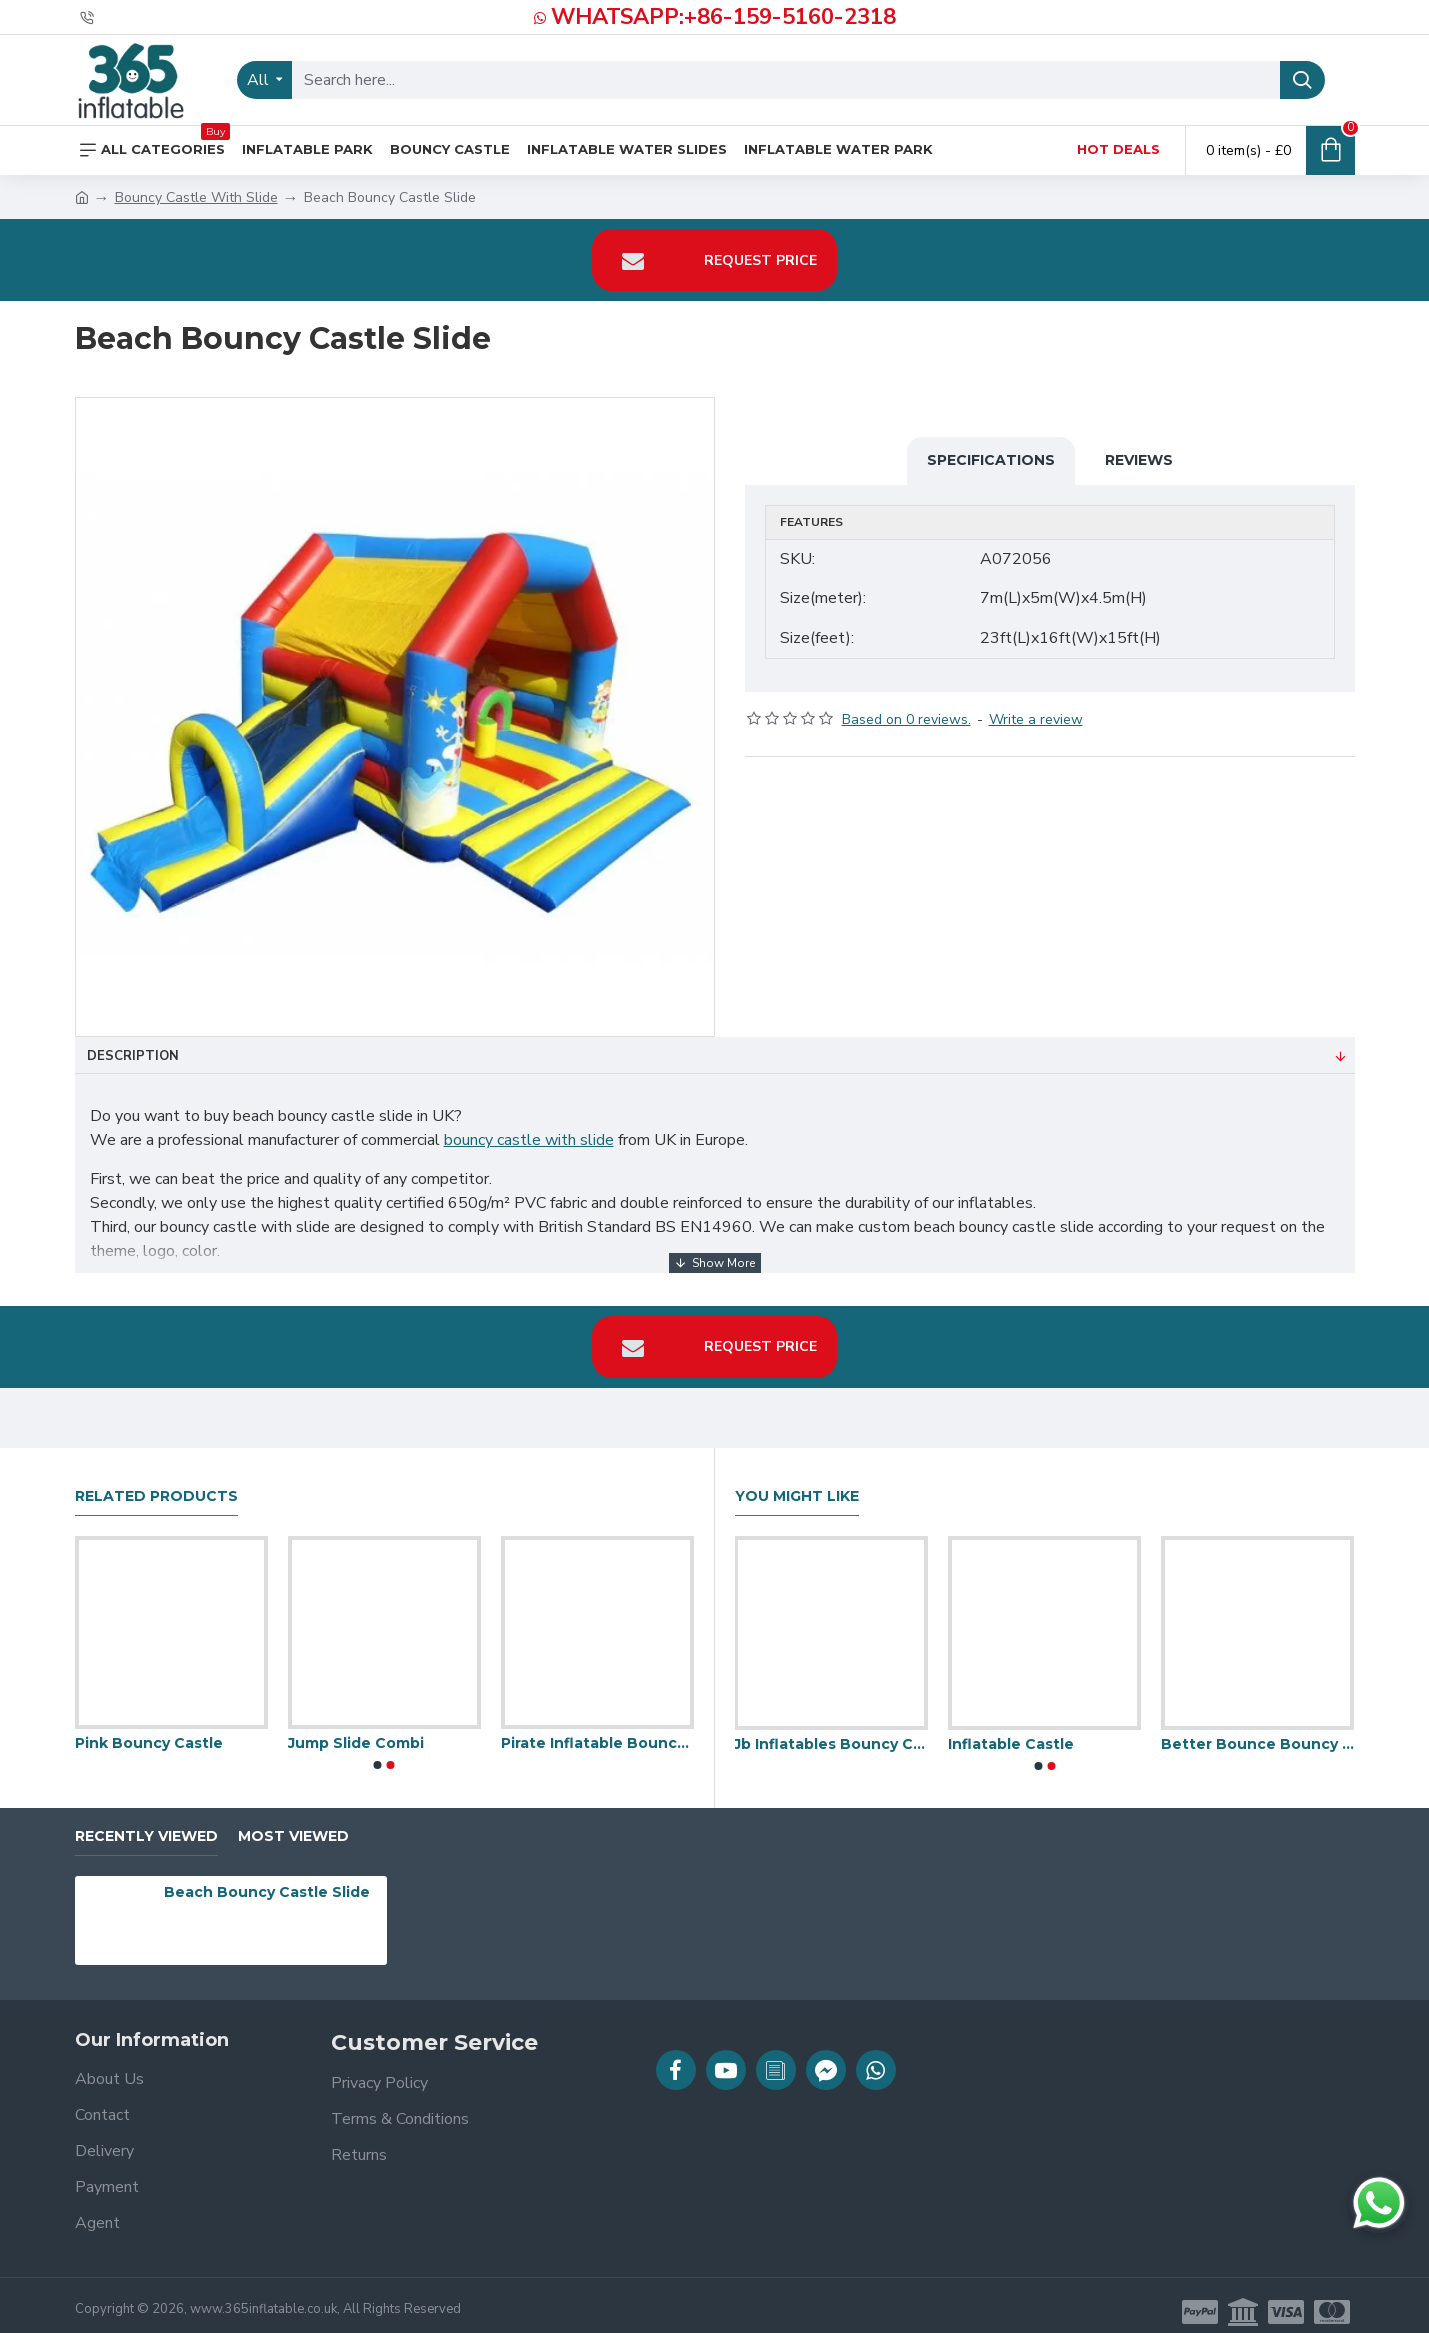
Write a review (1036, 706)
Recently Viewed (146, 1823)
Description (133, 1056)
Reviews (1139, 460)
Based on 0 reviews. (906, 706)
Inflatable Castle (1011, 1731)
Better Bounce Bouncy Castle (1257, 1731)
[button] (378, 1753)
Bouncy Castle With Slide (196, 197)
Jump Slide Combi (356, 1731)
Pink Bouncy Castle (149, 1731)
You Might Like (797, 1483)
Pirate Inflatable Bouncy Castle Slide (597, 1731)
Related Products (156, 1483)
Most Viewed (293, 1823)
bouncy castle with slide (529, 1140)
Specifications (991, 460)
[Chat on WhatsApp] (1379, 2203)
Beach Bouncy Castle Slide (267, 1880)
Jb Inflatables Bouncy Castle (830, 1731)
